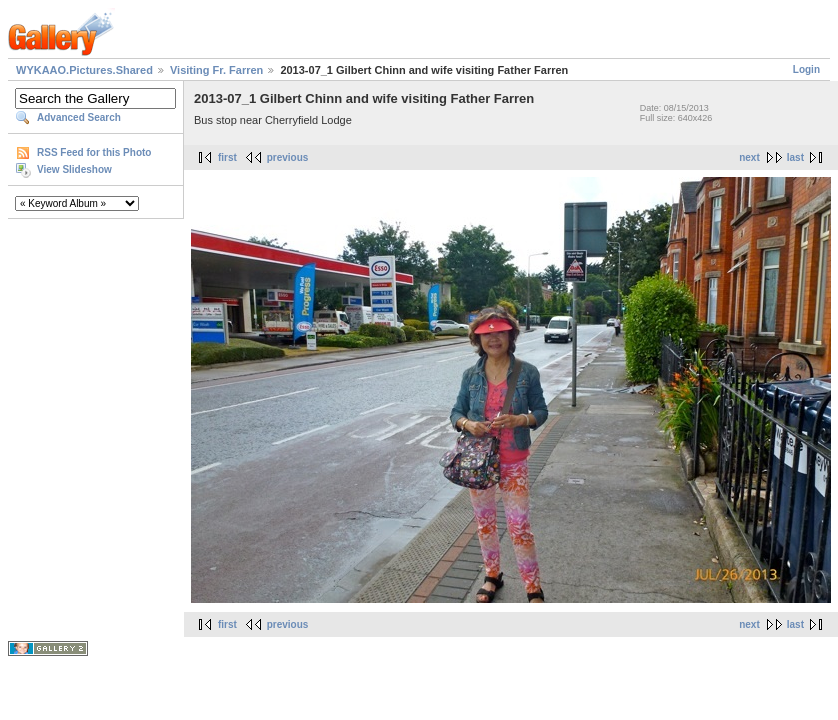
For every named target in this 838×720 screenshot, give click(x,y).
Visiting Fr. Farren (216, 70)
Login (806, 69)
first (227, 157)
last (795, 157)
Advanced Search (79, 117)
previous (288, 157)
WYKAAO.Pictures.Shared (84, 70)
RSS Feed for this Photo (94, 152)
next (749, 157)
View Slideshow (74, 169)
